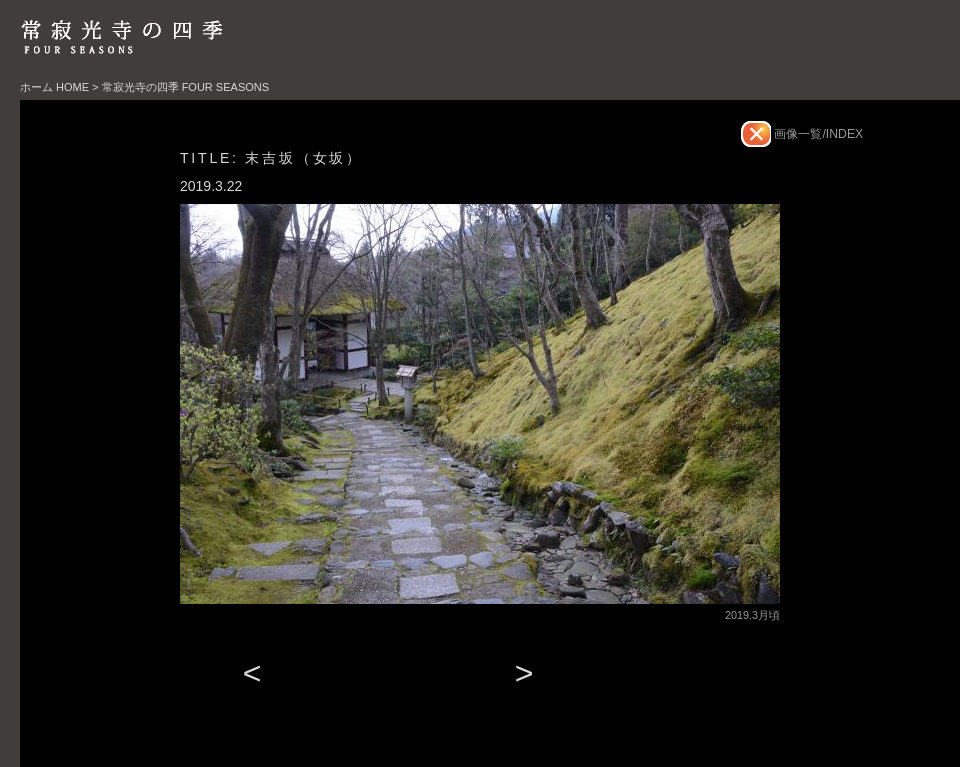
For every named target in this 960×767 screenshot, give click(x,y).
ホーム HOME (54, 87)
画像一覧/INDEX (817, 134)
